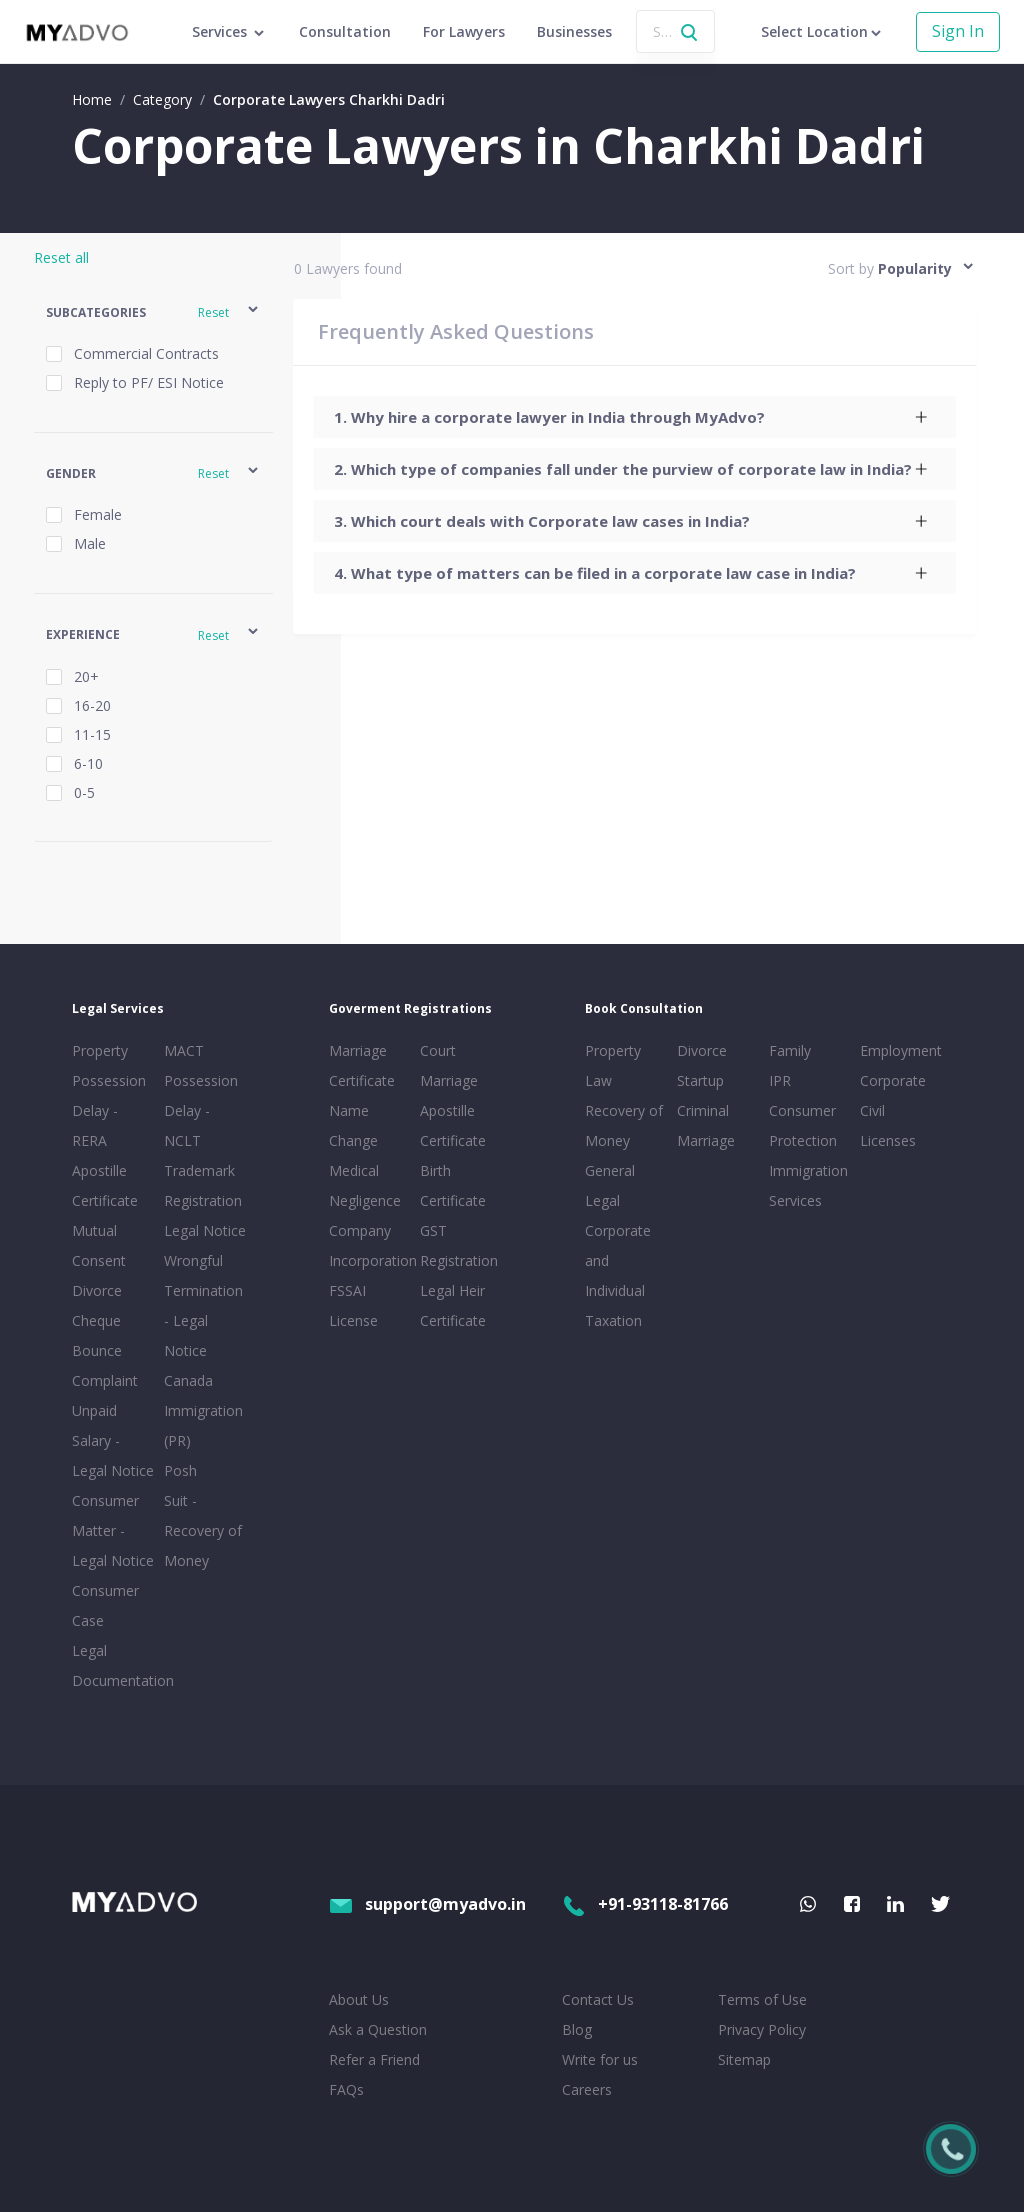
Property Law (613, 1065)
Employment (901, 1050)
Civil (872, 1110)
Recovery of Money (624, 1125)
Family (790, 1050)
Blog (577, 2029)
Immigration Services (808, 1185)
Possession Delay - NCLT (201, 1110)
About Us (359, 1999)
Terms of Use (762, 1999)
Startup (700, 1080)
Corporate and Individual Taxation (618, 1275)
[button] (153, 312)
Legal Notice (205, 1230)
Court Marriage (449, 1065)
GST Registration (459, 1245)
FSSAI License (353, 1305)
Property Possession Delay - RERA (109, 1095)
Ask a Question (378, 2029)
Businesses (574, 31)
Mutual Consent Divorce (99, 1260)
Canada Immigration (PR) (203, 1410)
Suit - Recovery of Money (203, 1530)
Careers (587, 2089)
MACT (184, 1050)
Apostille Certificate (105, 1185)
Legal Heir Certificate (453, 1305)
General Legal (610, 1185)
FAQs (346, 2089)
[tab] (635, 417)
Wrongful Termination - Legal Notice (203, 1305)
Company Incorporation (371, 1245)
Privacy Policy (762, 2029)
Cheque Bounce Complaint (105, 1350)
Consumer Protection (803, 1125)
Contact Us (598, 1999)
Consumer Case (105, 1605)
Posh (180, 1470)
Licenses (888, 1140)
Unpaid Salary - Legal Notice (113, 1440)
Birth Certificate (453, 1185)
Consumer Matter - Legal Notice (113, 1530)
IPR (780, 1080)
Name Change (353, 1125)
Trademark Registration (203, 1185)
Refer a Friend (374, 2059)
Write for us (600, 2059)
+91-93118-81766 (645, 1904)
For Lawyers (464, 31)
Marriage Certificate (362, 1065)
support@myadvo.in (427, 1904)
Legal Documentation (114, 1665)
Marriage (706, 1140)
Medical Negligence (365, 1185)
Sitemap (744, 2059)
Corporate (893, 1080)
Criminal (703, 1110)
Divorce (702, 1050)
